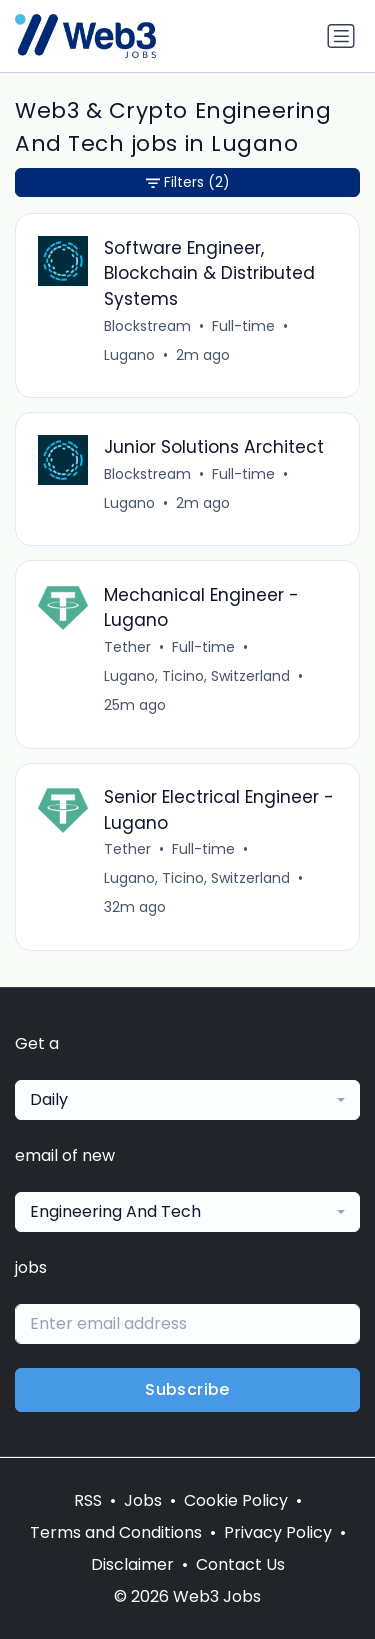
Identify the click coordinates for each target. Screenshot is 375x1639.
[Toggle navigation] (341, 36)
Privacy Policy (278, 1532)
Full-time (243, 326)
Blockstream (147, 326)
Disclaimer (132, 1564)
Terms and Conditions (116, 1532)
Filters (188, 182)
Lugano (129, 355)
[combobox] (187, 1100)
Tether (127, 647)
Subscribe (187, 1389)
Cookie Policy (236, 1500)
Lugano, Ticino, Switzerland (197, 676)
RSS (88, 1500)
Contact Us (240, 1564)
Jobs (143, 1500)
